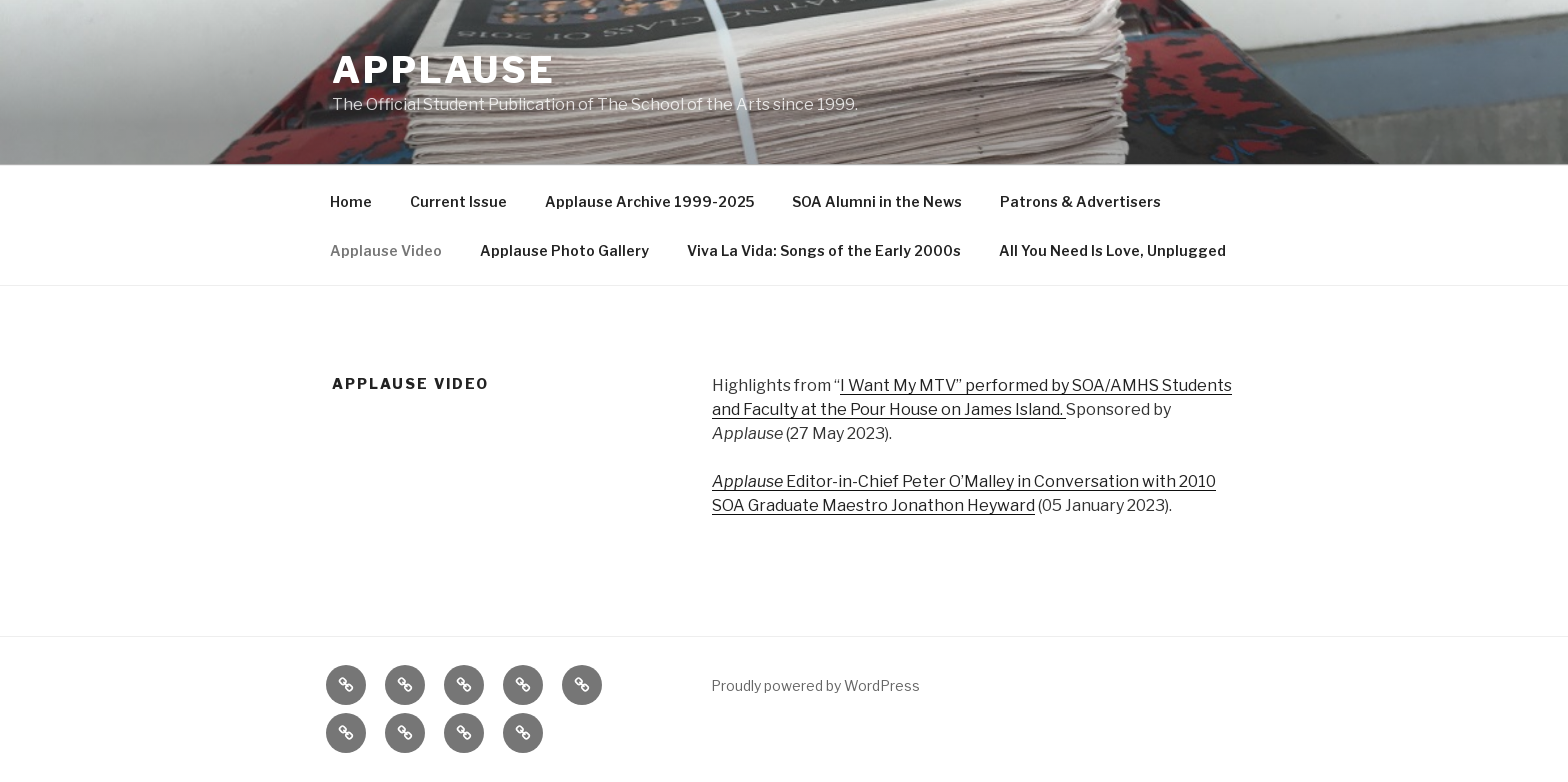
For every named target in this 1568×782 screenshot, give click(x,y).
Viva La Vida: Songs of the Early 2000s (824, 250)
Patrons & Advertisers (1080, 201)
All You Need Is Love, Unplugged (1112, 250)
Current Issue (458, 201)
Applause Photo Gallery (564, 250)
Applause (444, 70)
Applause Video (386, 250)
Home (351, 201)
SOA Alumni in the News (877, 201)
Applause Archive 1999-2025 (649, 201)
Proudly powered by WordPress (815, 685)
